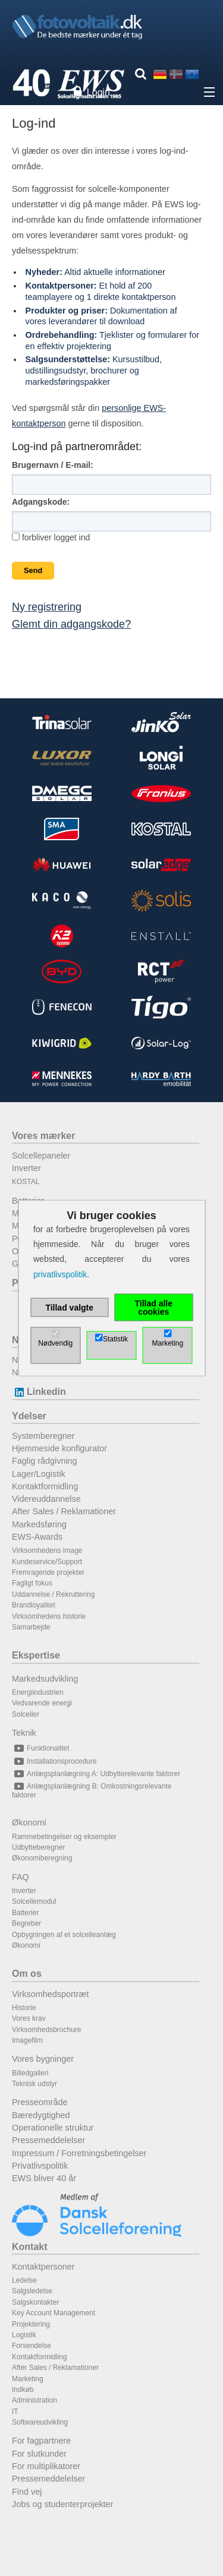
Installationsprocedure (54, 1761)
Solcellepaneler (41, 1155)
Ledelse (24, 2280)
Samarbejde (31, 1627)
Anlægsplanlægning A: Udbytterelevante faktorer (96, 1774)
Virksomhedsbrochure (46, 2030)
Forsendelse (31, 2345)
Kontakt (30, 2247)
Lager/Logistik (38, 1474)
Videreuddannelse (46, 1499)
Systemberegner (43, 1436)
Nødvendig (55, 1342)
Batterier (25, 1913)
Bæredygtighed (41, 2115)
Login (98, 92)
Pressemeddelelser (48, 2140)
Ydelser (29, 1416)
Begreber (26, 1923)
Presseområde (40, 2102)
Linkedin (39, 1392)
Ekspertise (36, 1655)
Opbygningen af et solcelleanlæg (64, 1935)
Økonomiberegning (42, 1858)
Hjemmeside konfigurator (59, 1448)
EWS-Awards (37, 1537)
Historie (24, 2008)
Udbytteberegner (38, 1847)
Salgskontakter (35, 2302)
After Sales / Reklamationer (64, 1511)
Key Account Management (53, 2313)
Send (33, 570)
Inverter (26, 1168)
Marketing (27, 2379)
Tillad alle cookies (153, 1307)
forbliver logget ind (51, 537)
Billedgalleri (30, 2073)
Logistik (24, 2335)
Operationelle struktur (53, 2127)
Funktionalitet (40, 1748)
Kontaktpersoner (43, 2266)
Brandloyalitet (33, 1605)
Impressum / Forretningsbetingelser (79, 2153)
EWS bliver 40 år (44, 2178)
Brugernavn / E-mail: (52, 465)
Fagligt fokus (32, 1583)
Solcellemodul (34, 1901)
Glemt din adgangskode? (71, 624)
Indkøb (23, 2389)
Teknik (24, 1733)
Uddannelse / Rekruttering (53, 1594)
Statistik (115, 1338)
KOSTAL (25, 1182)
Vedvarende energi (42, 1703)
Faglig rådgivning (44, 1461)
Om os (27, 1974)
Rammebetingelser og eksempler (64, 1837)
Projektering (31, 2324)
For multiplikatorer (46, 2466)
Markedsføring (39, 1524)
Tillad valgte (69, 1307)
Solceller (25, 1714)
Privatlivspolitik (40, 2165)
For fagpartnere (41, 2440)
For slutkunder (39, 2453)
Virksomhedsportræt (50, 1994)
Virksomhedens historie (49, 1616)
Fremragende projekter (48, 1572)
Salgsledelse (32, 2291)
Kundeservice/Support (47, 1562)
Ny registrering (46, 607)
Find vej (27, 2491)
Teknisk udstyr (34, 2084)
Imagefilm (27, 2040)
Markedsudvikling (45, 1678)
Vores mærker (43, 1136)
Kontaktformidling (45, 1486)
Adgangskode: (41, 502)
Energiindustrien (38, 1692)
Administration (34, 2400)
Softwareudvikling (40, 2422)
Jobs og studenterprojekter (62, 2504)
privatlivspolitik (60, 1273)
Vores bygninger (43, 2059)
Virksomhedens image (47, 1550)
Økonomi (29, 1822)
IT (15, 2411)
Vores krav (29, 2018)
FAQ (20, 1877)
